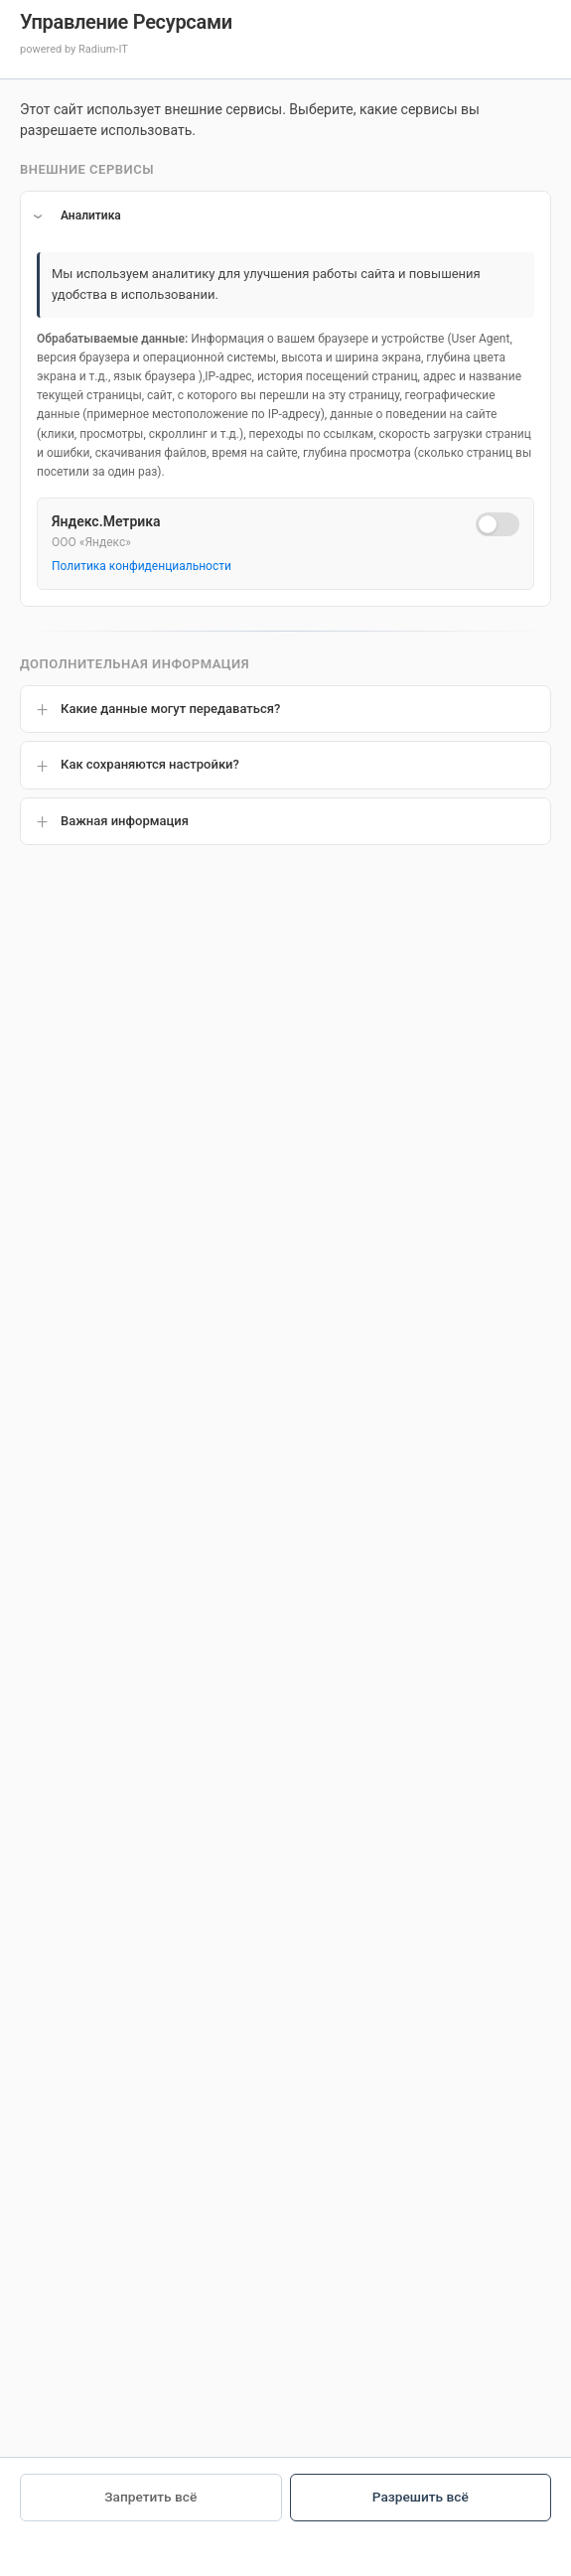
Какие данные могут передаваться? (170, 708)
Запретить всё (150, 2497)
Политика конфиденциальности (141, 566)
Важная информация (125, 820)
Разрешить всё (420, 2497)
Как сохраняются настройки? (150, 764)
